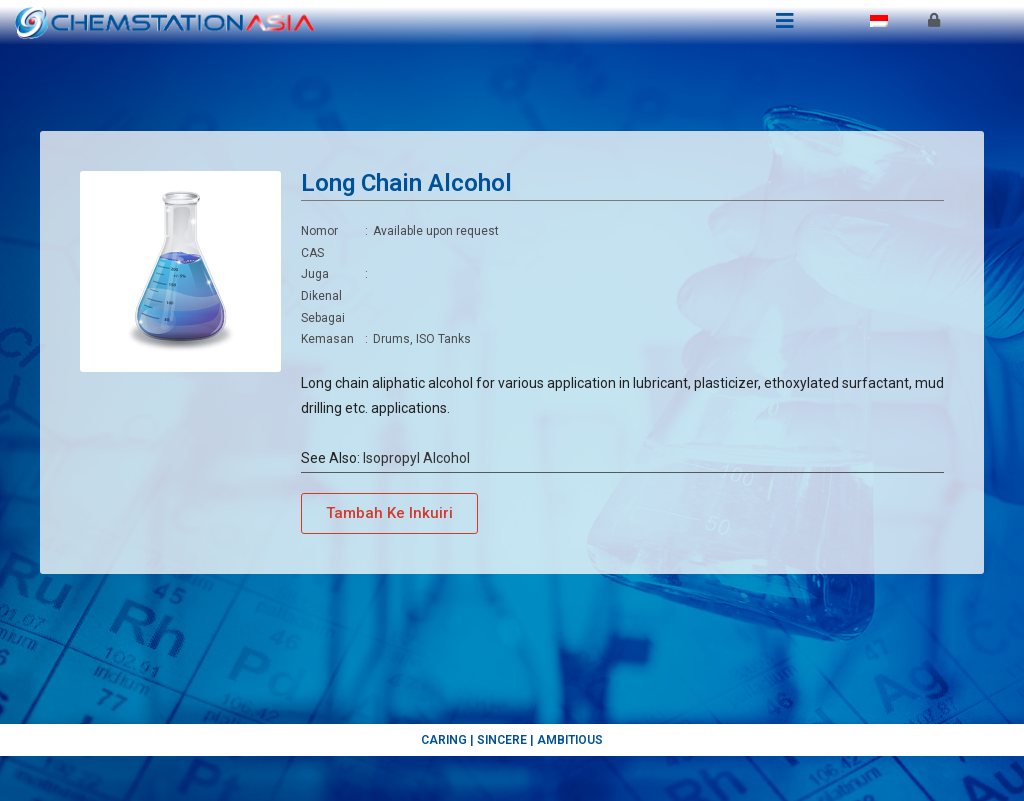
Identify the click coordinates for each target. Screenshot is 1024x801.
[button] (389, 513)
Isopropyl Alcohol (416, 458)
